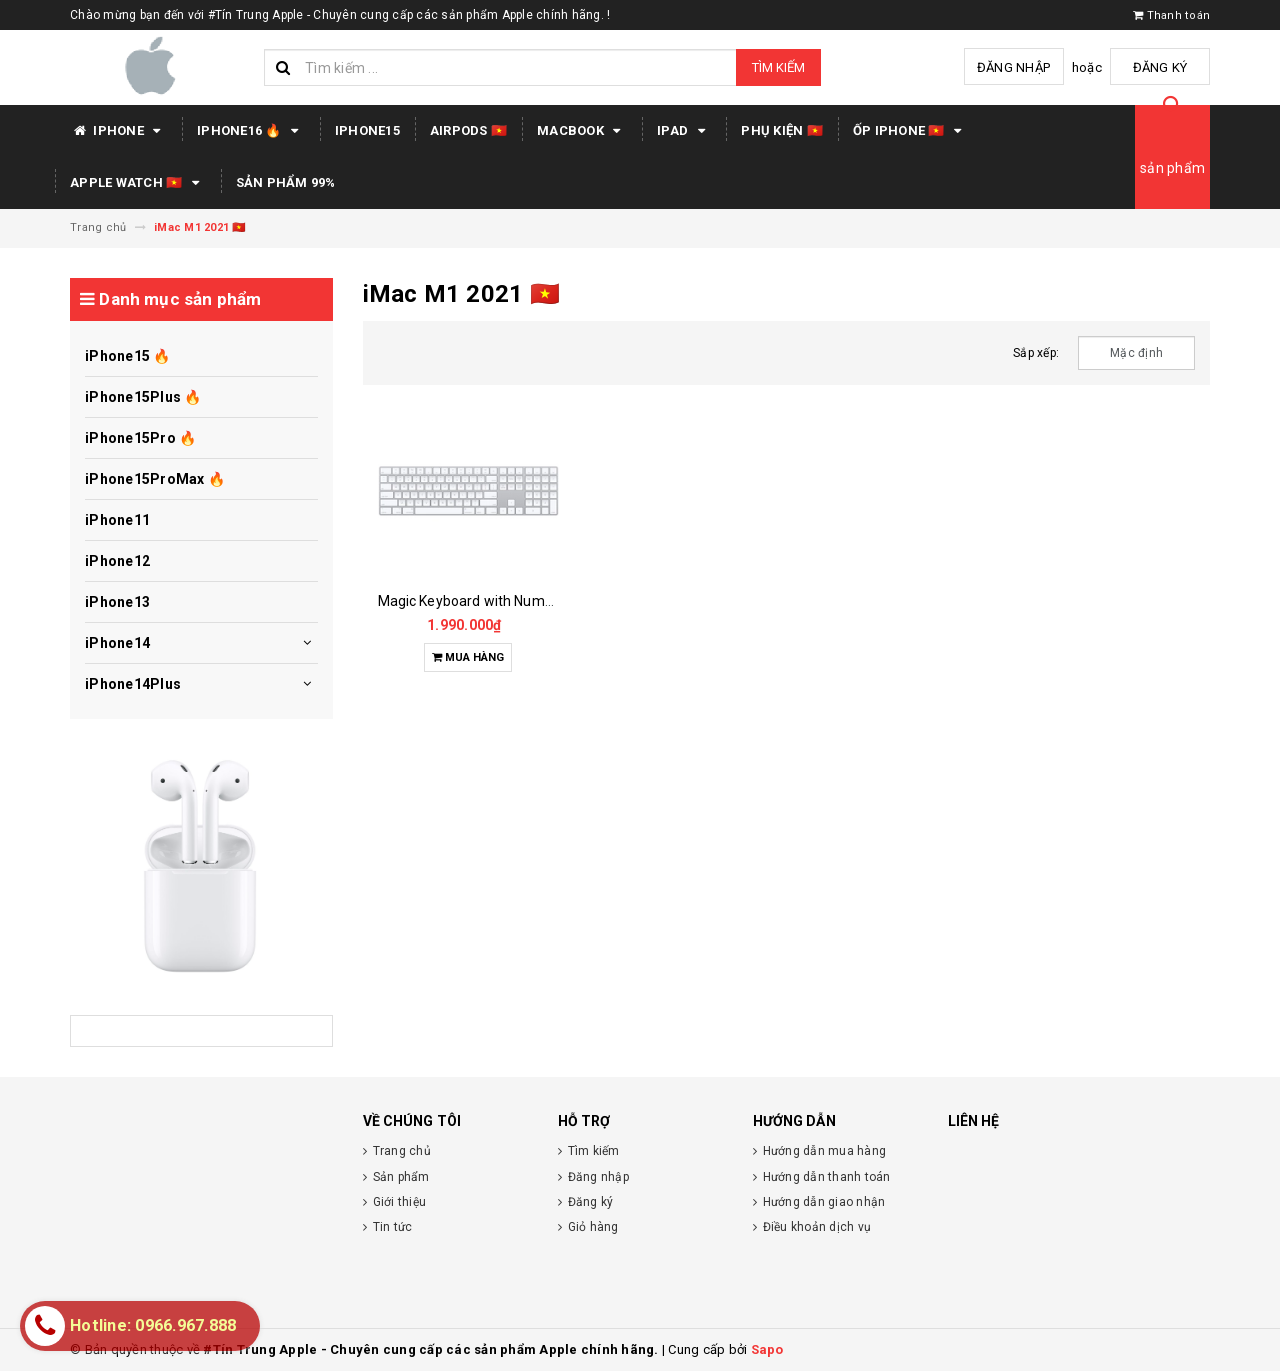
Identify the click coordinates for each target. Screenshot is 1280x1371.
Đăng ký (1160, 67)
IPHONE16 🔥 (251, 131)
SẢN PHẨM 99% (286, 182)
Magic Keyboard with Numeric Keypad (499, 601)
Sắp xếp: (1036, 353)
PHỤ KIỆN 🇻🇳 (782, 130)
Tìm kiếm (778, 67)
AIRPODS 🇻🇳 (468, 130)
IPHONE (118, 131)
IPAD (684, 131)
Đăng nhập (1013, 67)
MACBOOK (582, 131)
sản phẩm (1172, 168)
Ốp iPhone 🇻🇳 (910, 131)
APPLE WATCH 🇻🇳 (138, 183)
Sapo (767, 1349)
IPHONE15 (367, 130)
